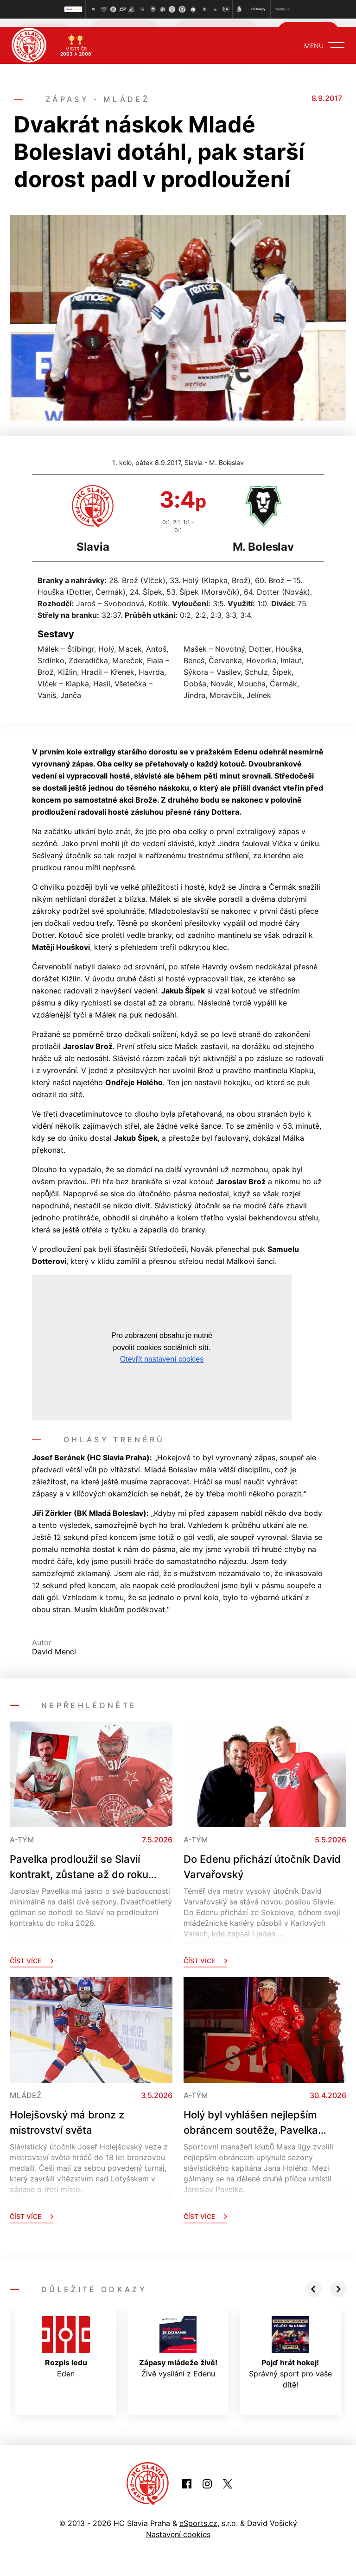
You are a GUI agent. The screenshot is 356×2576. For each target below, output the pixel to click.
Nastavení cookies (178, 2526)
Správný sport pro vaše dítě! (290, 2344)
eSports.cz (198, 2514)
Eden (66, 2339)
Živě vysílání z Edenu (178, 2339)
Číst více (31, 1952)
